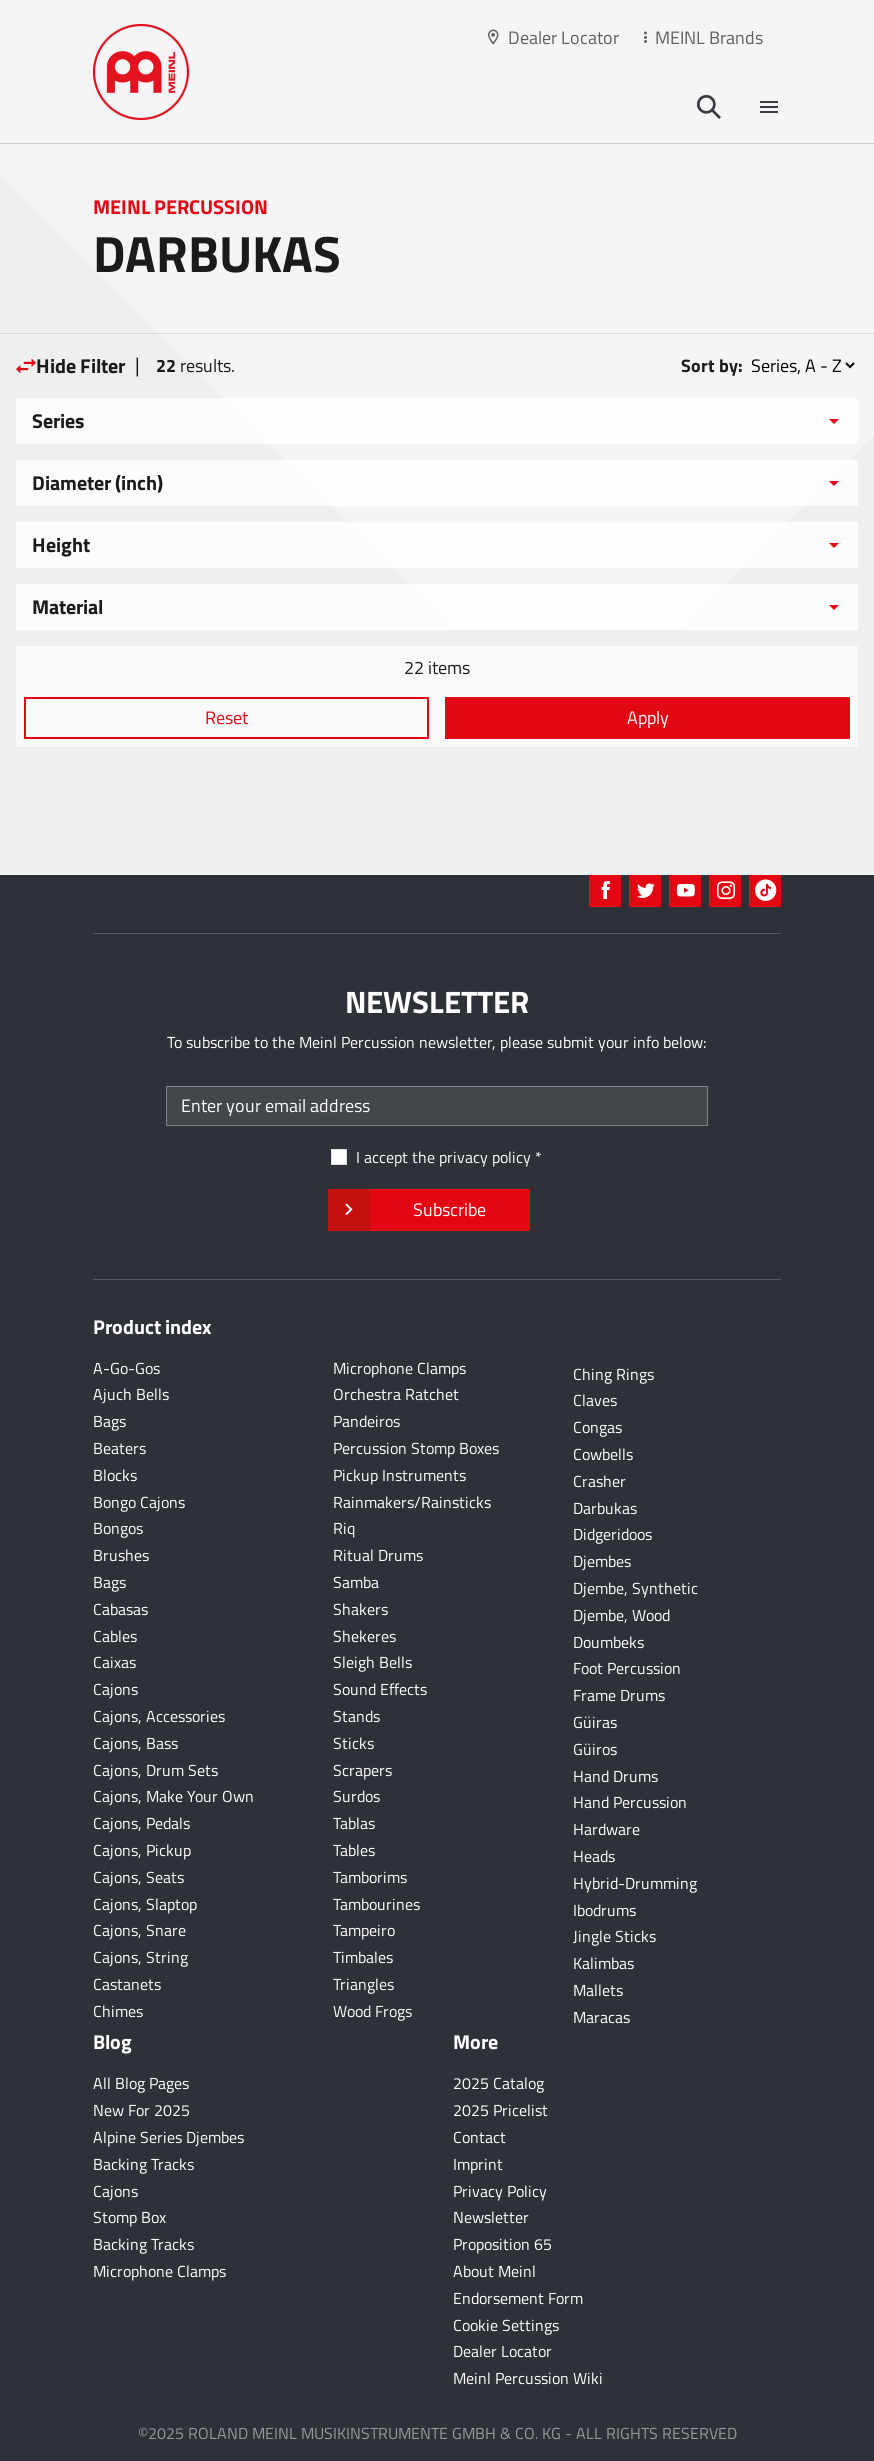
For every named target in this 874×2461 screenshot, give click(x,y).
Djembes (602, 1561)
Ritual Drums (378, 1555)
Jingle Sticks (614, 1936)
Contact (479, 2137)
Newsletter (491, 2217)
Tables (354, 1850)
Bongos (118, 1528)
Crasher (599, 1481)
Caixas (114, 1662)
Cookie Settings (506, 2325)
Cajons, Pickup (142, 1850)
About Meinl (494, 2271)
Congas (597, 1427)
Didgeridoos (612, 1534)
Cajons (115, 1689)
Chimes (118, 2011)
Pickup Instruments (399, 1475)
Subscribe (428, 1210)
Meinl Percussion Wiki (528, 2378)
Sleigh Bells (372, 1662)
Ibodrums (604, 1910)
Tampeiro (364, 1930)
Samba (356, 1582)
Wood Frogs (372, 2011)
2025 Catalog (498, 2083)
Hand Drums (615, 1776)
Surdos (356, 1796)
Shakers (360, 1609)
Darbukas (605, 1508)
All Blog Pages (141, 2083)
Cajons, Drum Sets (155, 1770)
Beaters (119, 1448)
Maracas (601, 2017)
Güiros (595, 1749)
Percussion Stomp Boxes (416, 1448)
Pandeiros (366, 1421)
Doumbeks (608, 1642)
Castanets (127, 1984)
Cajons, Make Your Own (173, 1796)
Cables (115, 1636)
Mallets (598, 1990)
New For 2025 (141, 2110)
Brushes (121, 1555)
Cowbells (603, 1454)
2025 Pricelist (500, 2110)
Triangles (363, 1984)
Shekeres (364, 1636)
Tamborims (370, 1877)
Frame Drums (619, 1695)
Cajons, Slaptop (145, 1904)
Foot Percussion (627, 1668)
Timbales (363, 1957)
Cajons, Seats (138, 1877)
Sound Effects (380, 1689)
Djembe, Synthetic (635, 1588)
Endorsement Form (518, 2298)
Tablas (354, 1823)
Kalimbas (603, 1963)
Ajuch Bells (131, 1394)
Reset (226, 717)
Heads (594, 1856)
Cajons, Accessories (159, 1716)
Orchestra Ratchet (396, 1394)
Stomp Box (129, 2217)
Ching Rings (613, 1374)
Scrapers (362, 1770)
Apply (648, 717)
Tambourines (376, 1904)
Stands (356, 1716)
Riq (344, 1528)
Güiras (595, 1722)
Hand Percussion (630, 1802)
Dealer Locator (563, 37)
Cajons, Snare (139, 1930)
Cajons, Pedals (141, 1823)
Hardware (606, 1829)
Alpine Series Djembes (168, 2137)
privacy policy (485, 1157)
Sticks (353, 1743)
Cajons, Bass (135, 1743)
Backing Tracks (143, 2164)
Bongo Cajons (139, 1502)
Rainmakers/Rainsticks (412, 1502)
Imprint (478, 2164)
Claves (595, 1400)
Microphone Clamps (399, 1368)
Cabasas (120, 1609)
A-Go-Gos (126, 1368)
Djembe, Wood (621, 1615)
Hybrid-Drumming (635, 1883)
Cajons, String (140, 1957)
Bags (109, 1421)
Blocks (115, 1475)
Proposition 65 (502, 2244)
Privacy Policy (500, 2191)
